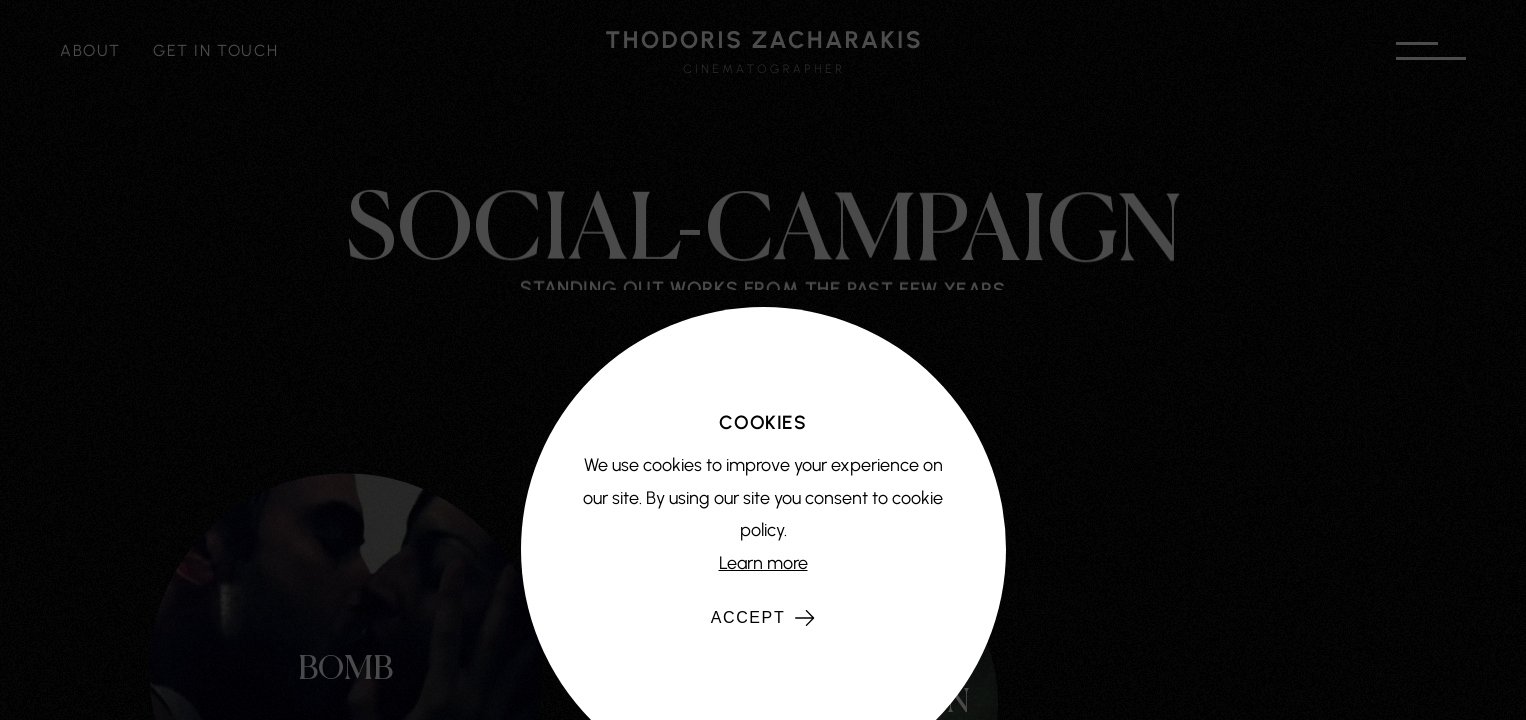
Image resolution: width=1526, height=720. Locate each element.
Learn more (763, 563)
